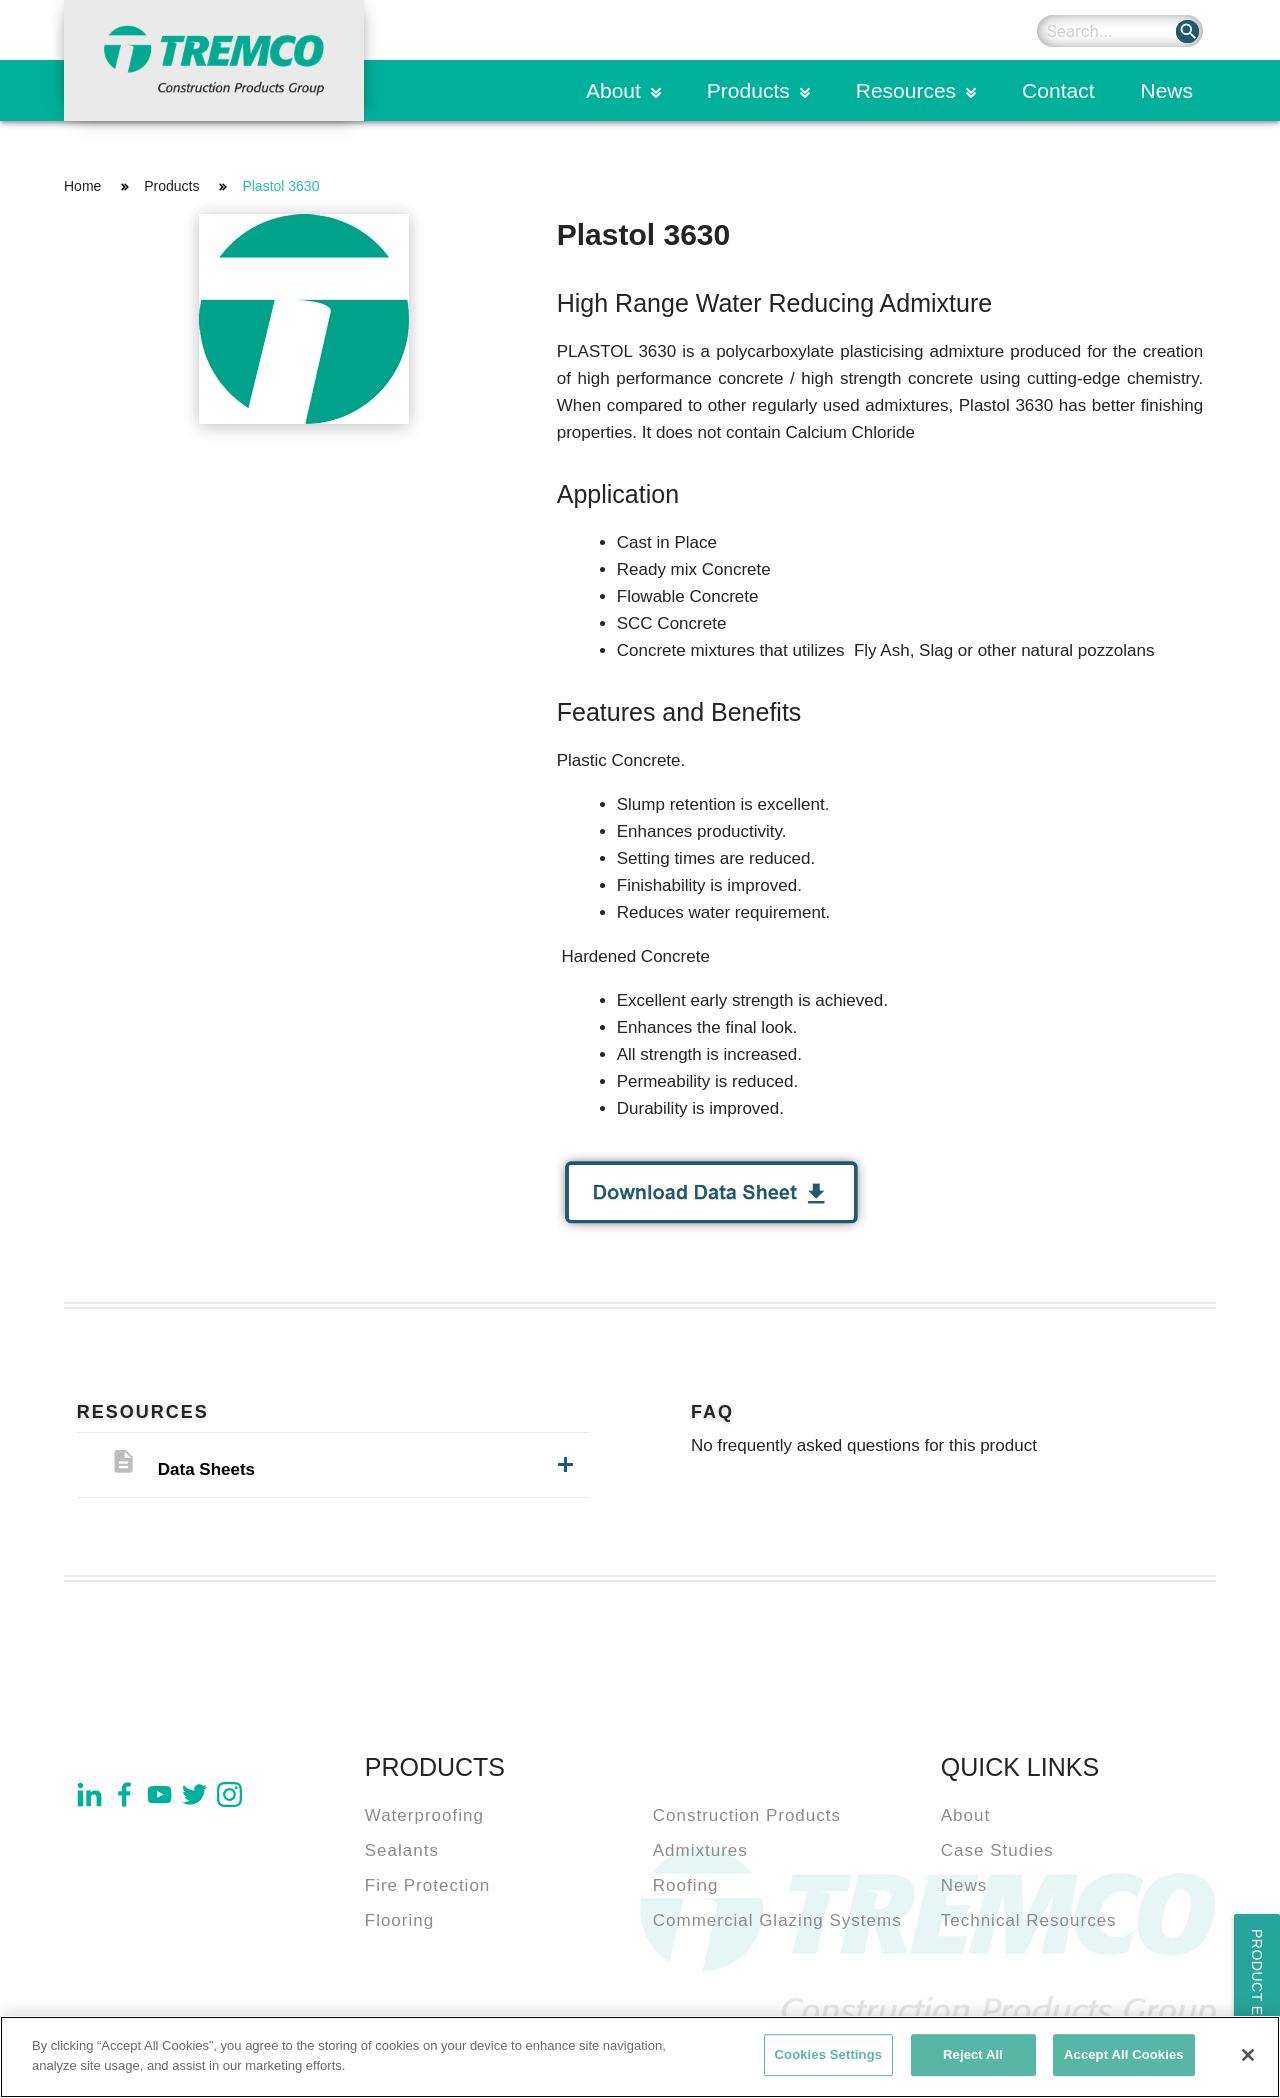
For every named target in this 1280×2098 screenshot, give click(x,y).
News (1166, 90)
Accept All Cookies (1124, 2060)
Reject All (973, 2060)
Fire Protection (428, 1885)
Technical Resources (1029, 1920)
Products (748, 90)
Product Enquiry (1257, 2001)
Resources (906, 90)
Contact (1058, 90)
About (613, 90)
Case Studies (997, 1850)
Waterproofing (424, 1815)
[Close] (1248, 2061)
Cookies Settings (829, 2060)
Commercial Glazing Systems (777, 1920)
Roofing (686, 1885)
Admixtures (700, 1850)
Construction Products (747, 1815)
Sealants (402, 1850)
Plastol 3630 (280, 186)
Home (82, 186)
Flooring (399, 1920)
